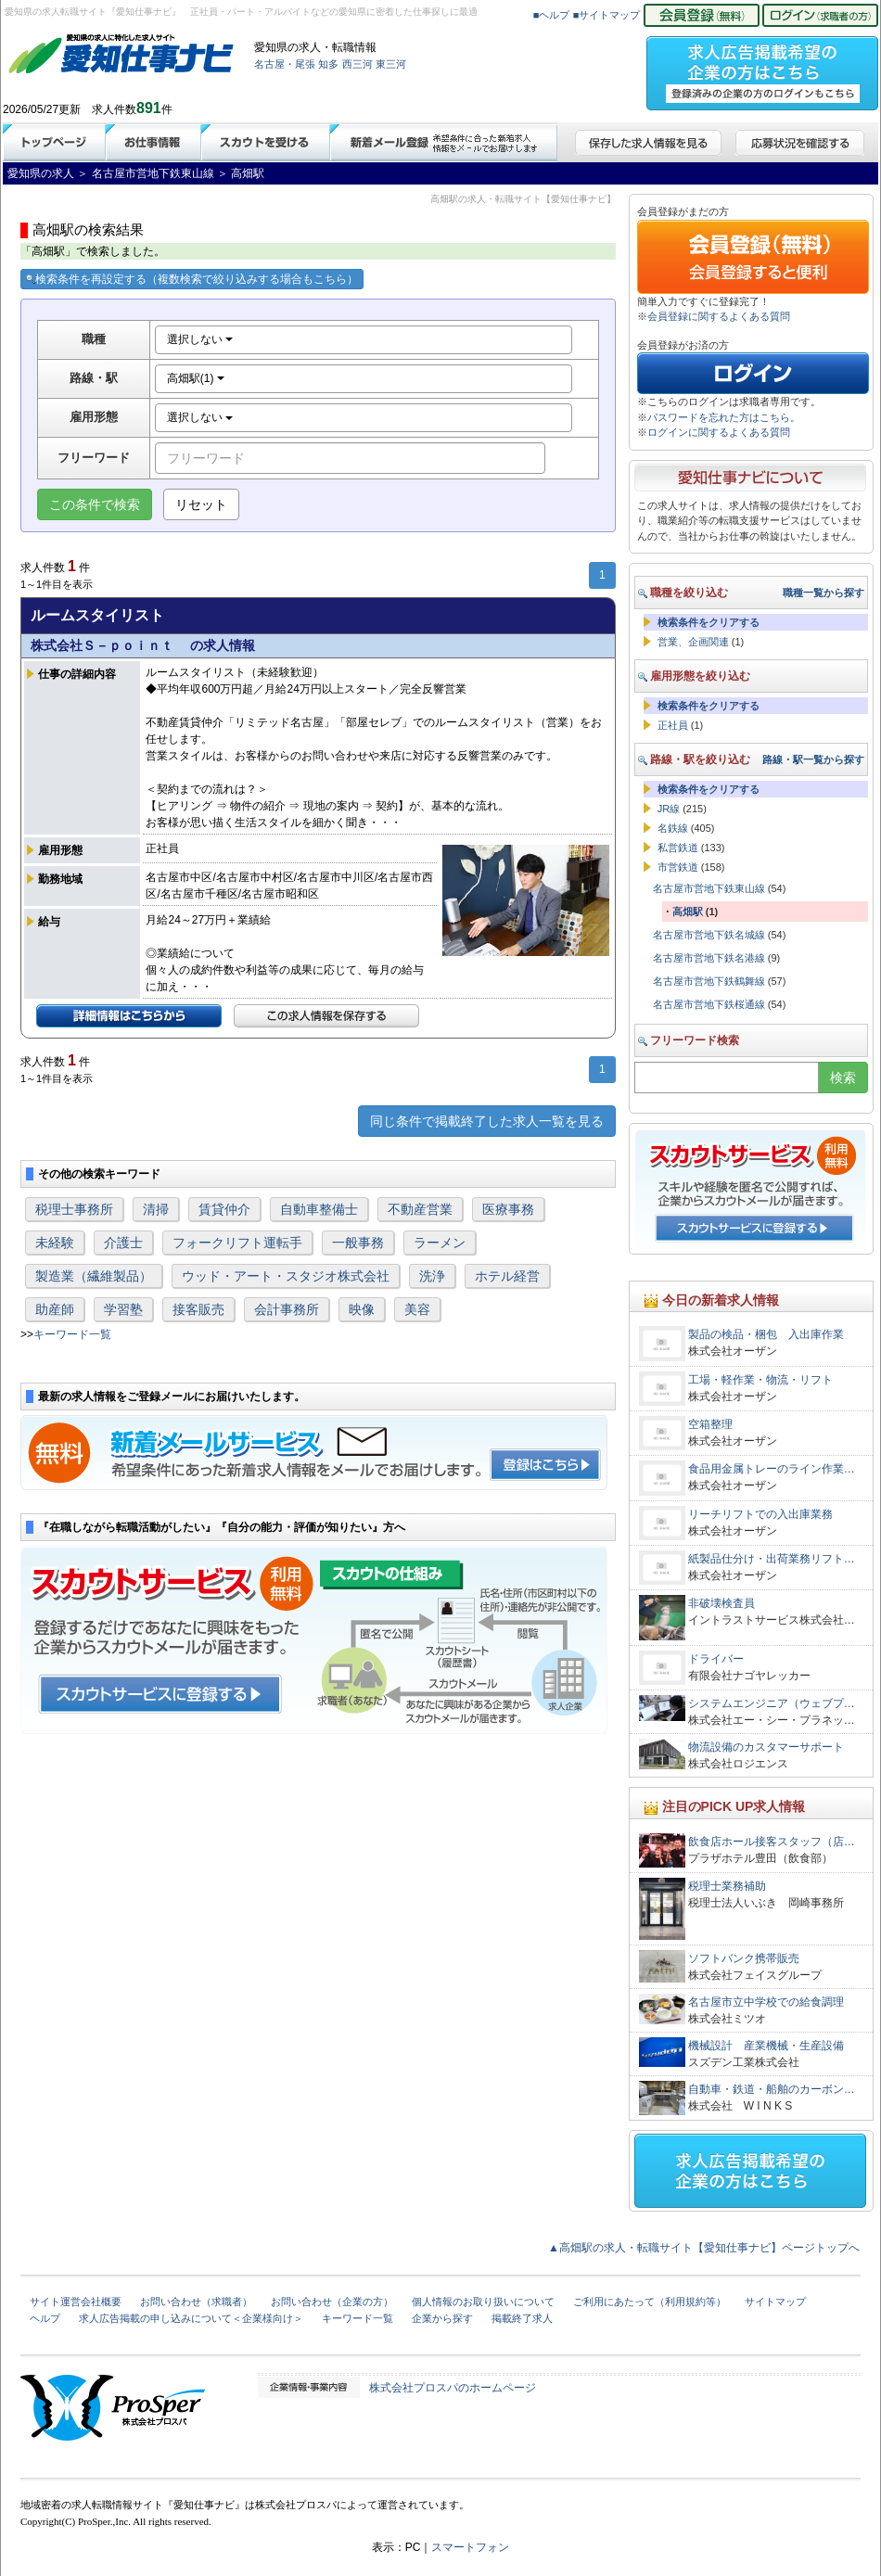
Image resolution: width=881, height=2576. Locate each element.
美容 (417, 1309)
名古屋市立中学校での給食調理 (766, 2002)
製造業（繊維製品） (93, 1276)
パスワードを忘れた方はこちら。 (723, 417)
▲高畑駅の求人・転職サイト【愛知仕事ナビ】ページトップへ (704, 2247)
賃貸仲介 (224, 1209)
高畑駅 (687, 911)
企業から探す (442, 2318)
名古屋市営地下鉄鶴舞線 (709, 981)
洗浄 (432, 1276)
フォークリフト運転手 (237, 1242)
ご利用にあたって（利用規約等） (649, 2301)
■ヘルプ (551, 14)
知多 (328, 64)
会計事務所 (286, 1309)
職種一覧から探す (823, 592)
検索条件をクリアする (709, 622)
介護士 (123, 1242)
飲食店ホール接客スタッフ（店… (771, 1841)
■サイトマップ (607, 14)
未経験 (54, 1242)
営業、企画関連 (693, 641)
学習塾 (123, 1309)
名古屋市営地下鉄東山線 (709, 888)
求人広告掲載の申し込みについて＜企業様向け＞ (191, 2318)
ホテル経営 (507, 1276)
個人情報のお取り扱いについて (483, 2301)
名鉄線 (673, 828)
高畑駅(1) (195, 378)
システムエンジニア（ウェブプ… (771, 1703)
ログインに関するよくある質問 (718, 432)
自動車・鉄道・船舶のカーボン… (771, 2089)
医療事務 (508, 1209)
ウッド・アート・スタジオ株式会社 (285, 1276)
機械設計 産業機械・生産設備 (766, 2045)
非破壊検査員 (721, 1603)
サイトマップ (775, 2301)
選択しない (200, 339)
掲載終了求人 (522, 2318)
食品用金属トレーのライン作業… (771, 1468)
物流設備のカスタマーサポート (766, 1747)
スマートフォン (470, 2547)
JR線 (669, 808)
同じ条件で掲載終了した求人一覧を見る (487, 1121)
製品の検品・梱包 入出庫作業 (766, 1334)
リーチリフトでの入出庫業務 (760, 1514)
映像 (362, 1309)
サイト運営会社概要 (75, 2301)
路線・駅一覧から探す (813, 759)
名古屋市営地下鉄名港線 (709, 957)
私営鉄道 (678, 847)
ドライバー (716, 1658)
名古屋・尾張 (284, 64)
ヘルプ (45, 2318)
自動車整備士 (319, 1209)
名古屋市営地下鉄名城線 (709, 934)
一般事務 (358, 1242)
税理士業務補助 (727, 1886)
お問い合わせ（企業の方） (332, 2301)
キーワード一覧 (72, 1334)
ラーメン (440, 1242)
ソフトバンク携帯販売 (743, 1958)
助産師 (54, 1309)
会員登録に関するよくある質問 (718, 316)
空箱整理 (710, 1424)
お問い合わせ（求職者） (196, 2301)
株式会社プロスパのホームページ (452, 2387)
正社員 (673, 725)
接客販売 (198, 1309)
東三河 (391, 64)
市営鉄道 (678, 867)
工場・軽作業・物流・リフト (760, 1379)
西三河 (357, 64)
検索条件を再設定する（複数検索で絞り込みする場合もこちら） (192, 279)
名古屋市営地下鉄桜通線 (709, 1004)
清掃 (156, 1209)
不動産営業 (420, 1209)
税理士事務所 (74, 1209)
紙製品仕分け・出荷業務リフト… (771, 1558)
